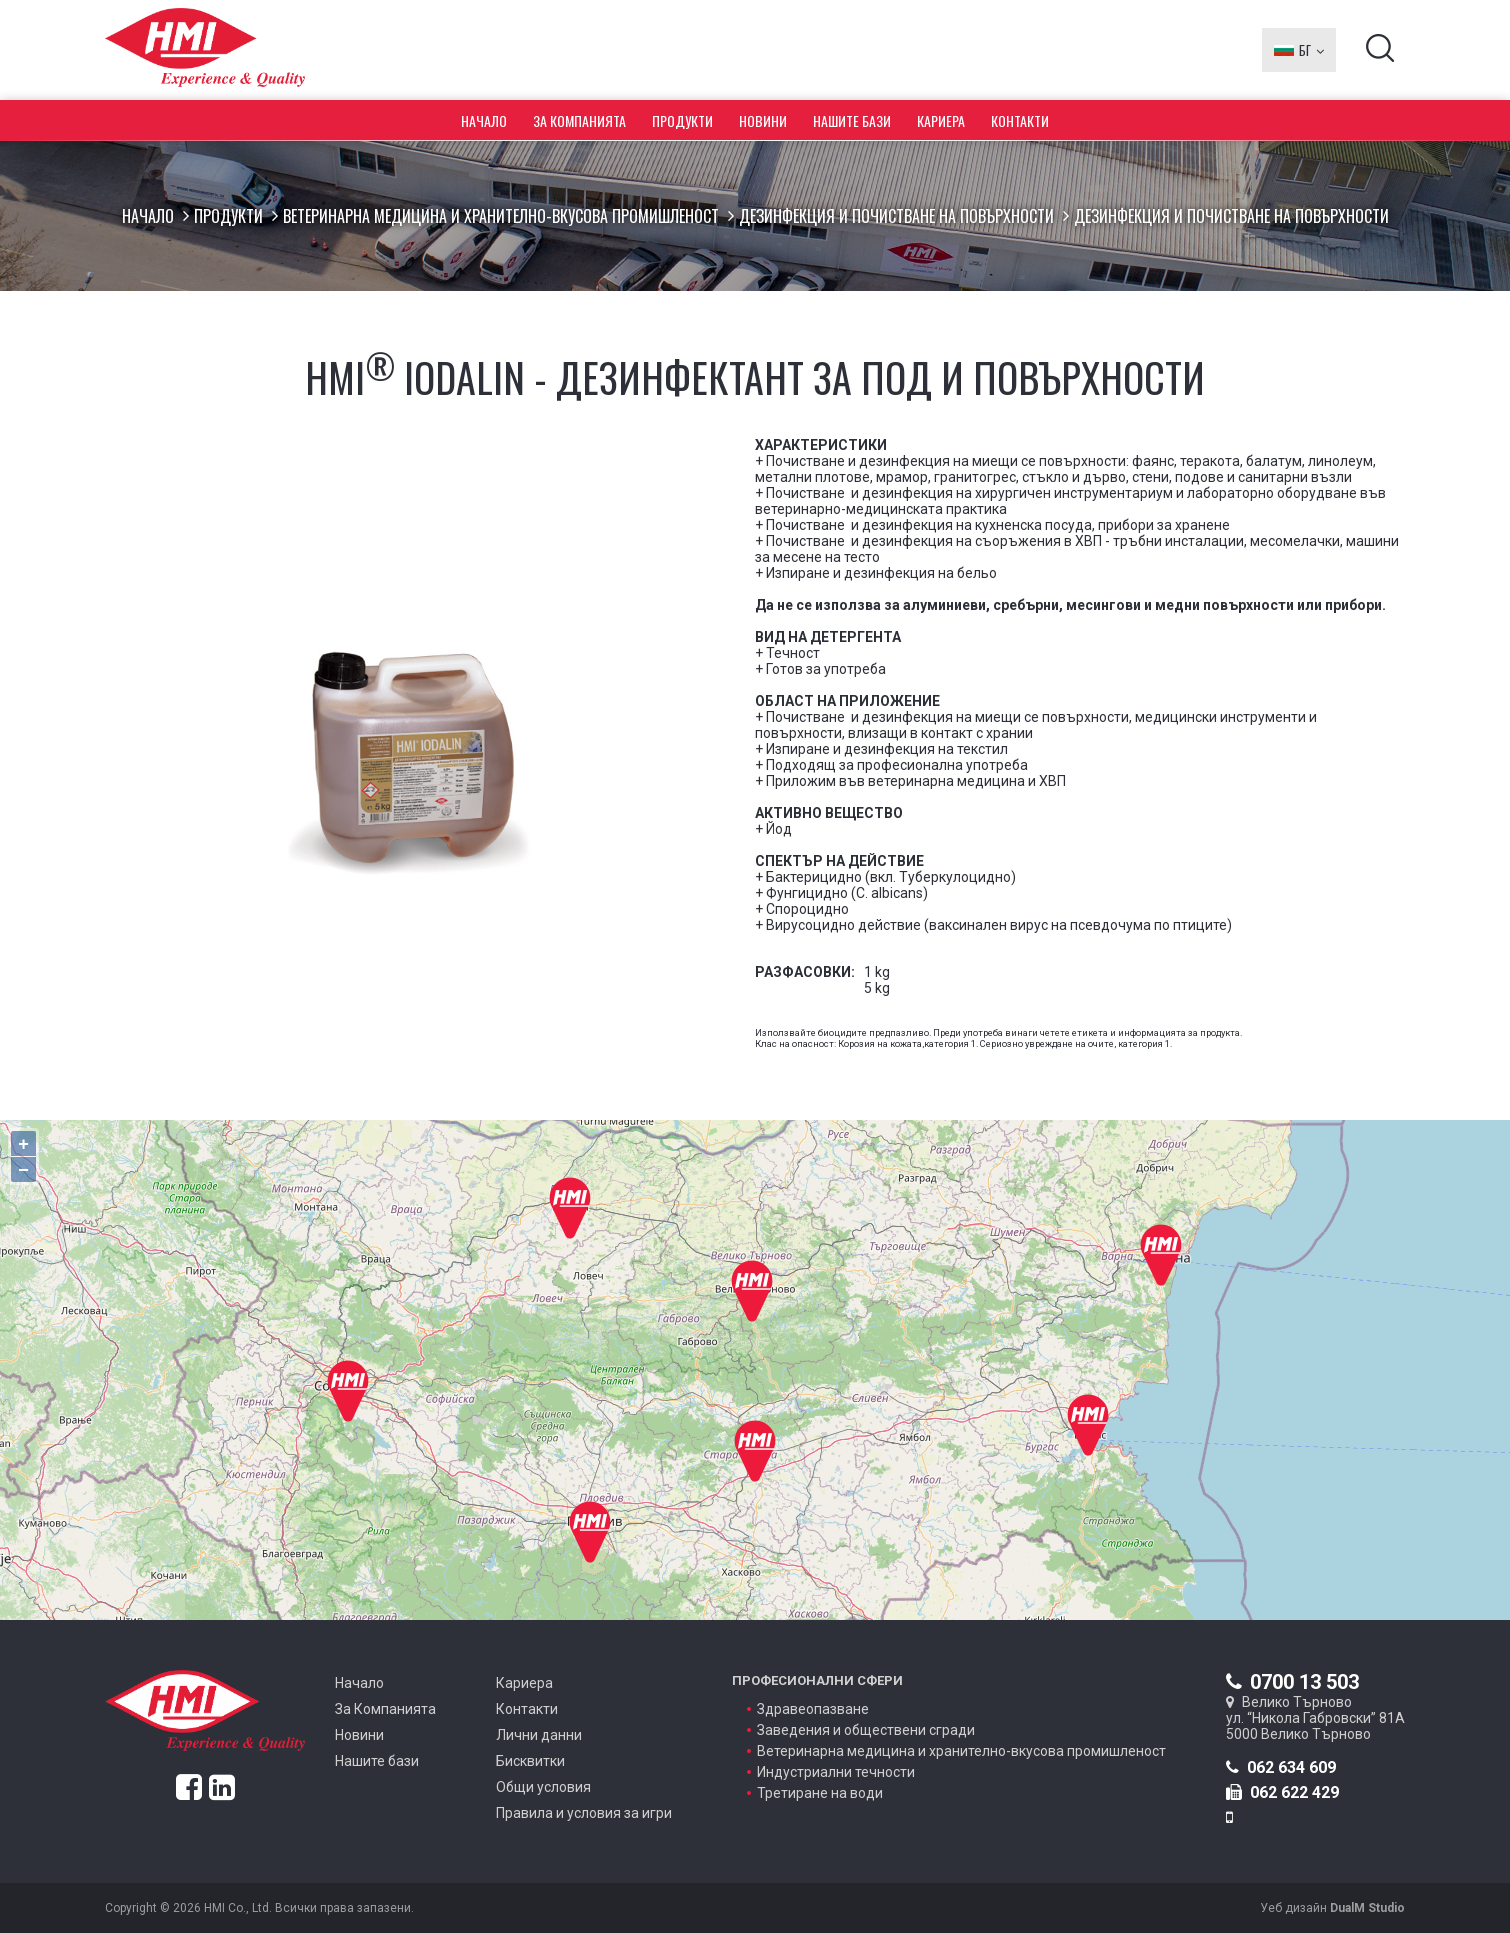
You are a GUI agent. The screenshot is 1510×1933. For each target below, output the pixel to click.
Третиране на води (820, 1793)
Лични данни (539, 1735)
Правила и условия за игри (584, 1813)
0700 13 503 (1292, 1682)
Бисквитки (530, 1761)
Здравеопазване (813, 1709)
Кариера (941, 120)
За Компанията (579, 120)
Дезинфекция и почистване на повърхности (896, 216)
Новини (763, 120)
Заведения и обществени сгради (866, 1730)
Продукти (682, 120)
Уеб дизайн (1332, 1908)
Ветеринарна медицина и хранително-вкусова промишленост (501, 216)
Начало (484, 120)
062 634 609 (1281, 1767)
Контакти (1020, 120)
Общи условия (543, 1787)
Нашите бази (852, 120)
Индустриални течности (836, 1772)
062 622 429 (1282, 1792)
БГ (1299, 50)
